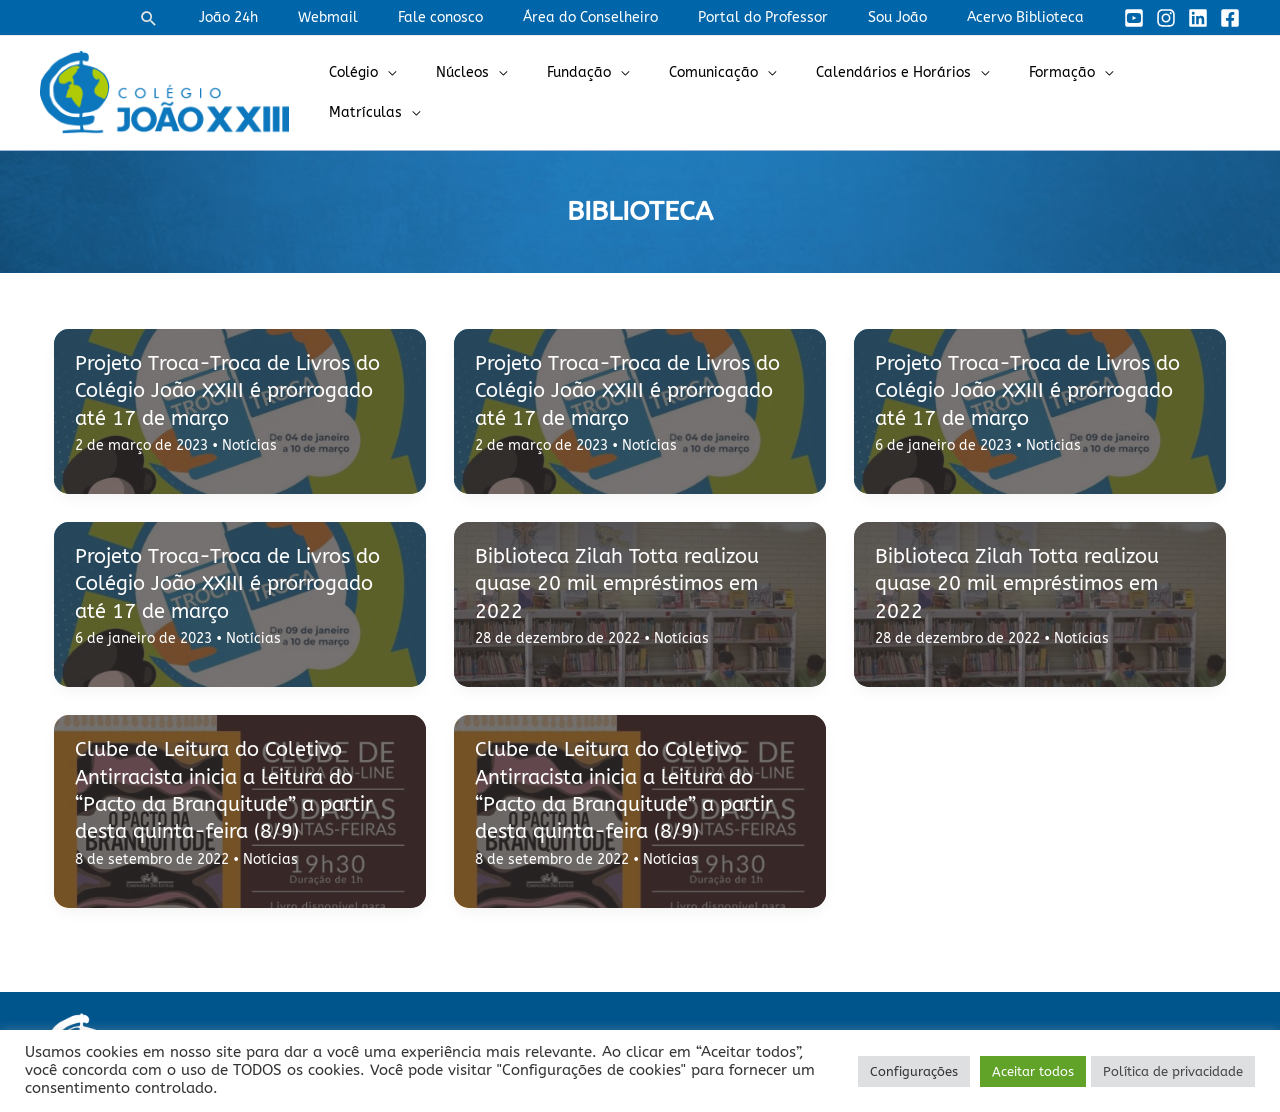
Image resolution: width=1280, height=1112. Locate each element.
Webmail (394, 17)
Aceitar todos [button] (1033, 1071)
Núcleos (504, 92)
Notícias (249, 445)
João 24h (306, 17)
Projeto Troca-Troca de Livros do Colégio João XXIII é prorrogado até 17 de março (235, 391)
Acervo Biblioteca (1031, 17)
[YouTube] (1134, 18)
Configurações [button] (914, 1071)
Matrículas (1171, 92)
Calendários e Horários (899, 92)
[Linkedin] (1198, 18)
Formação (1056, 92)
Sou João (915, 17)
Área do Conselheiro (632, 17)
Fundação (609, 92)
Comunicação (731, 92)
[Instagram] (1166, 18)
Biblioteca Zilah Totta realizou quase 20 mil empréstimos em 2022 (623, 584)
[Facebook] (1230, 18)
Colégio (407, 92)
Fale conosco (494, 17)
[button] (233, 18)
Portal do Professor (793, 17)
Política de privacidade (1173, 1071)
